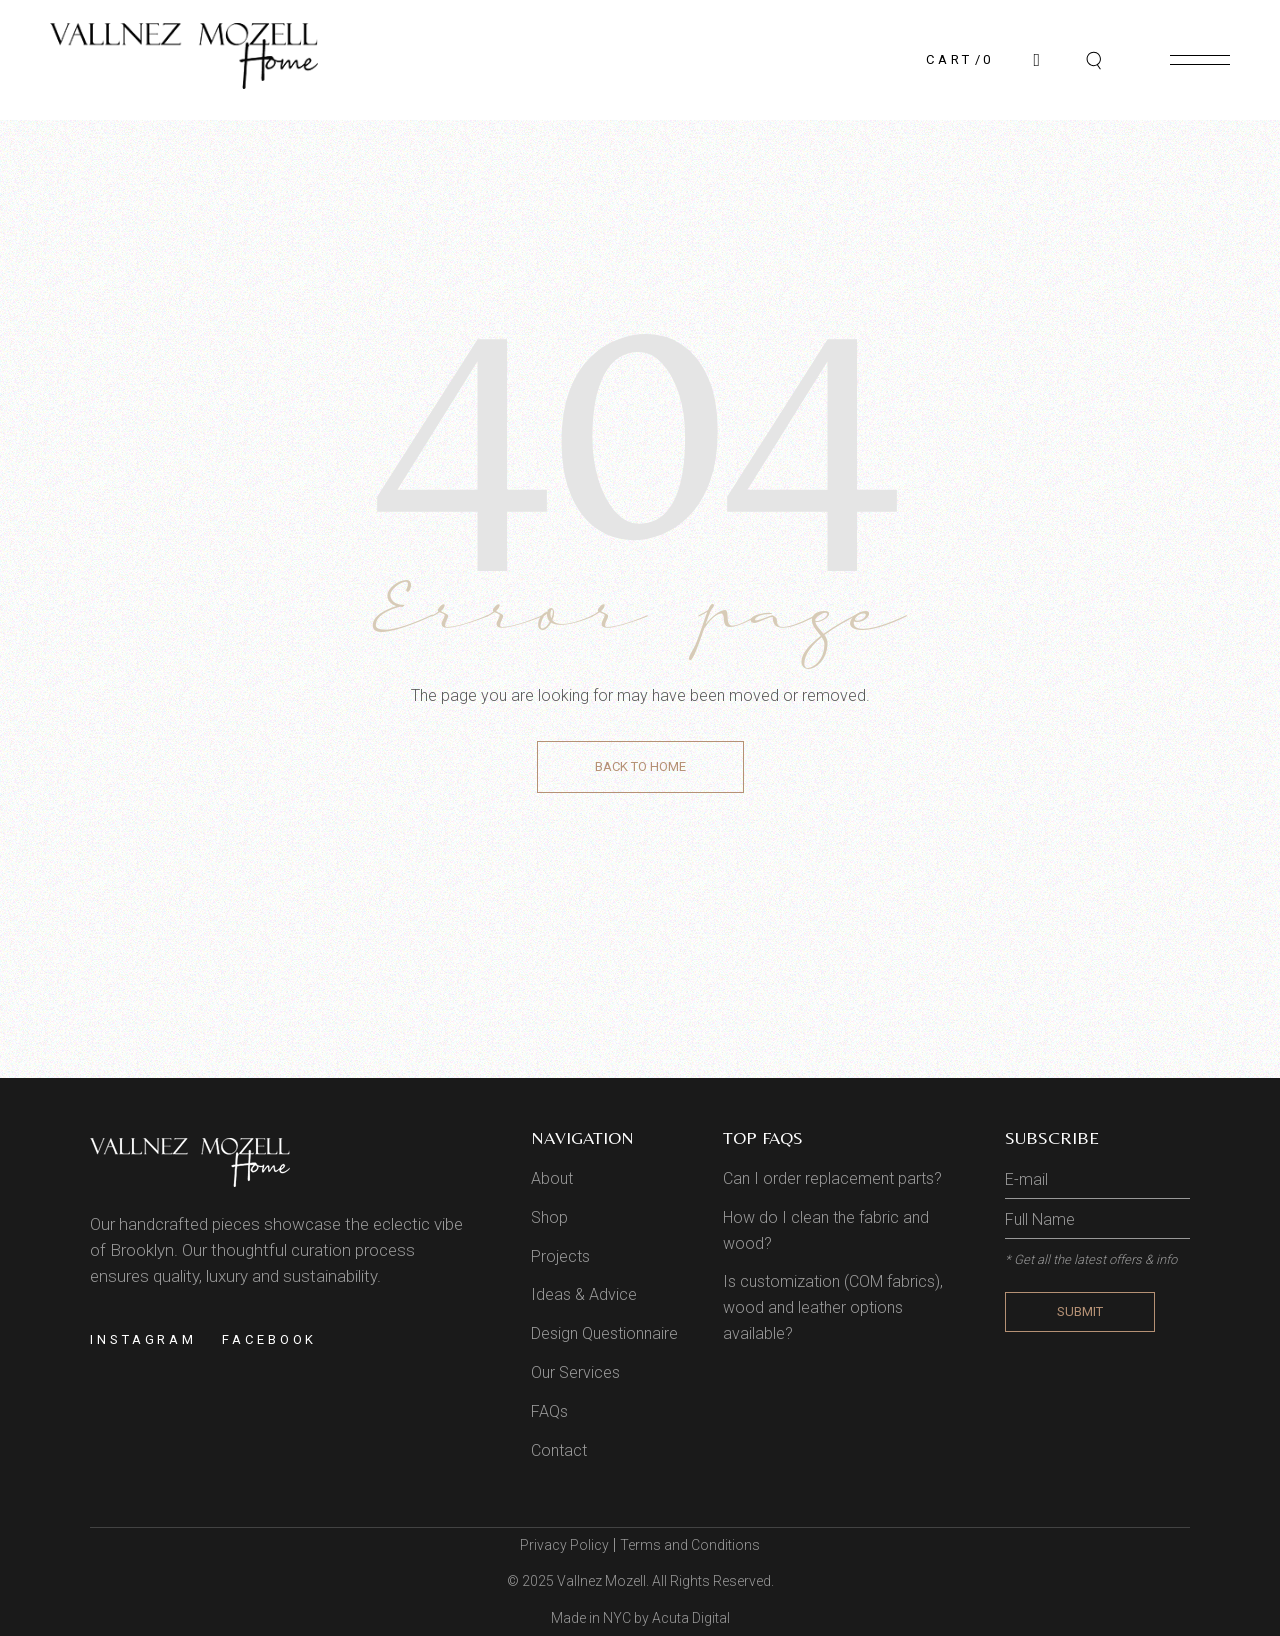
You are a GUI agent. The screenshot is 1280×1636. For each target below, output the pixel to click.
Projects (560, 1256)
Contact (559, 1450)
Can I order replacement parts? (832, 1178)
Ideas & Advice (584, 1294)
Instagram (143, 1339)
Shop (549, 1217)
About (552, 1178)
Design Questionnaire (604, 1333)
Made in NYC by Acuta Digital (640, 1618)
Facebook (269, 1339)
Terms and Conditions (690, 1545)
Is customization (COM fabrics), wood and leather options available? (833, 1307)
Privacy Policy (564, 1545)
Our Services (575, 1372)
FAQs (549, 1411)
